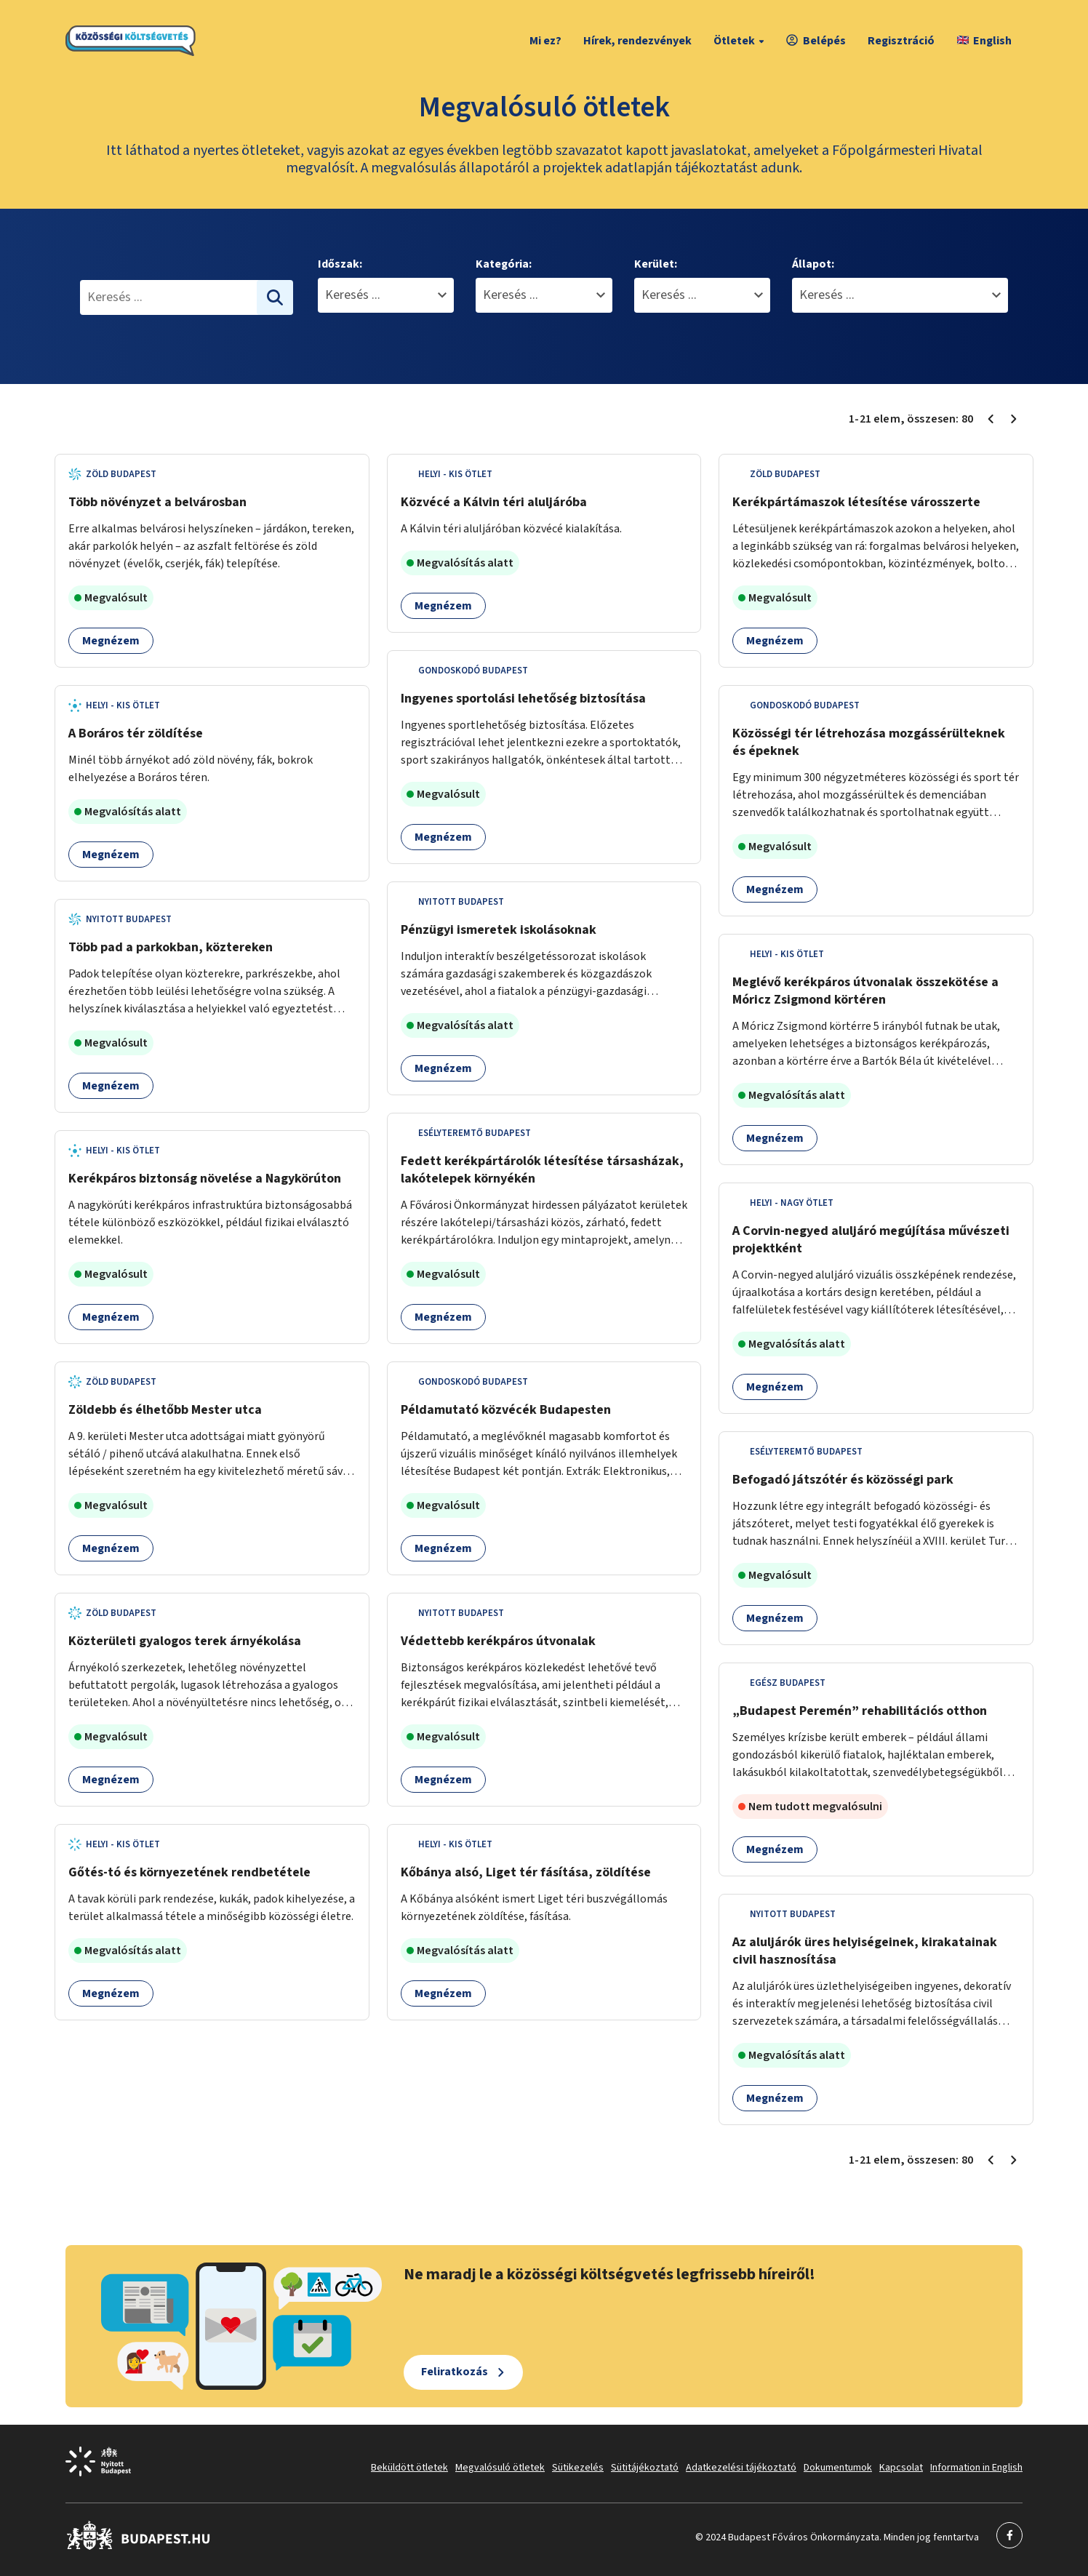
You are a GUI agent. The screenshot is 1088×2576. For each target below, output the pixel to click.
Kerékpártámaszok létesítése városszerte (856, 502)
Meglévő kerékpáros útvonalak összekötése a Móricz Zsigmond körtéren (865, 991)
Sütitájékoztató (645, 2467)
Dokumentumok (838, 2467)
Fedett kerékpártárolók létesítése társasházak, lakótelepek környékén (542, 1170)
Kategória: (504, 264)
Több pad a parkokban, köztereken (170, 947)
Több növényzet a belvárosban (157, 502)
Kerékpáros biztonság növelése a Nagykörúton (204, 1178)
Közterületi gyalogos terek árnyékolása (184, 1641)
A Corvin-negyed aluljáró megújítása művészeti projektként (870, 1239)
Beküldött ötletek (409, 2467)
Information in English (976, 2467)
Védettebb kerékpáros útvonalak (498, 1641)
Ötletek (740, 41)
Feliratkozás (454, 2372)
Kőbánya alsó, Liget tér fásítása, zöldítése (526, 1872)
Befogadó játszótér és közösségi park (842, 1480)
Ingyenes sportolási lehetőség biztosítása (523, 698)
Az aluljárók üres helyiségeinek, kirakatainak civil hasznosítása (864, 1951)
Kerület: (655, 264)
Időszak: (340, 264)
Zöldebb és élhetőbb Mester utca (165, 1410)
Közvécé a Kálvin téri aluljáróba (494, 502)
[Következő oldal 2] (1014, 419)
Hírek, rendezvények (637, 41)
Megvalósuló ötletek (500, 2467)
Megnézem (111, 641)
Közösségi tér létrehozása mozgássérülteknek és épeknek (868, 742)
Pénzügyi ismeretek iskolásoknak (498, 930)
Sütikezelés (578, 2467)
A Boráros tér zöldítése (135, 733)
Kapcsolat (901, 2467)
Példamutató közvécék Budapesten (506, 1410)
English (984, 41)
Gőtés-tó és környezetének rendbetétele (189, 1872)
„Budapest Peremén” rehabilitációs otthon (859, 1711)
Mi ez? (545, 41)
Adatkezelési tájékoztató (741, 2467)
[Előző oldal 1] (990, 419)
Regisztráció (901, 41)
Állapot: (813, 264)
